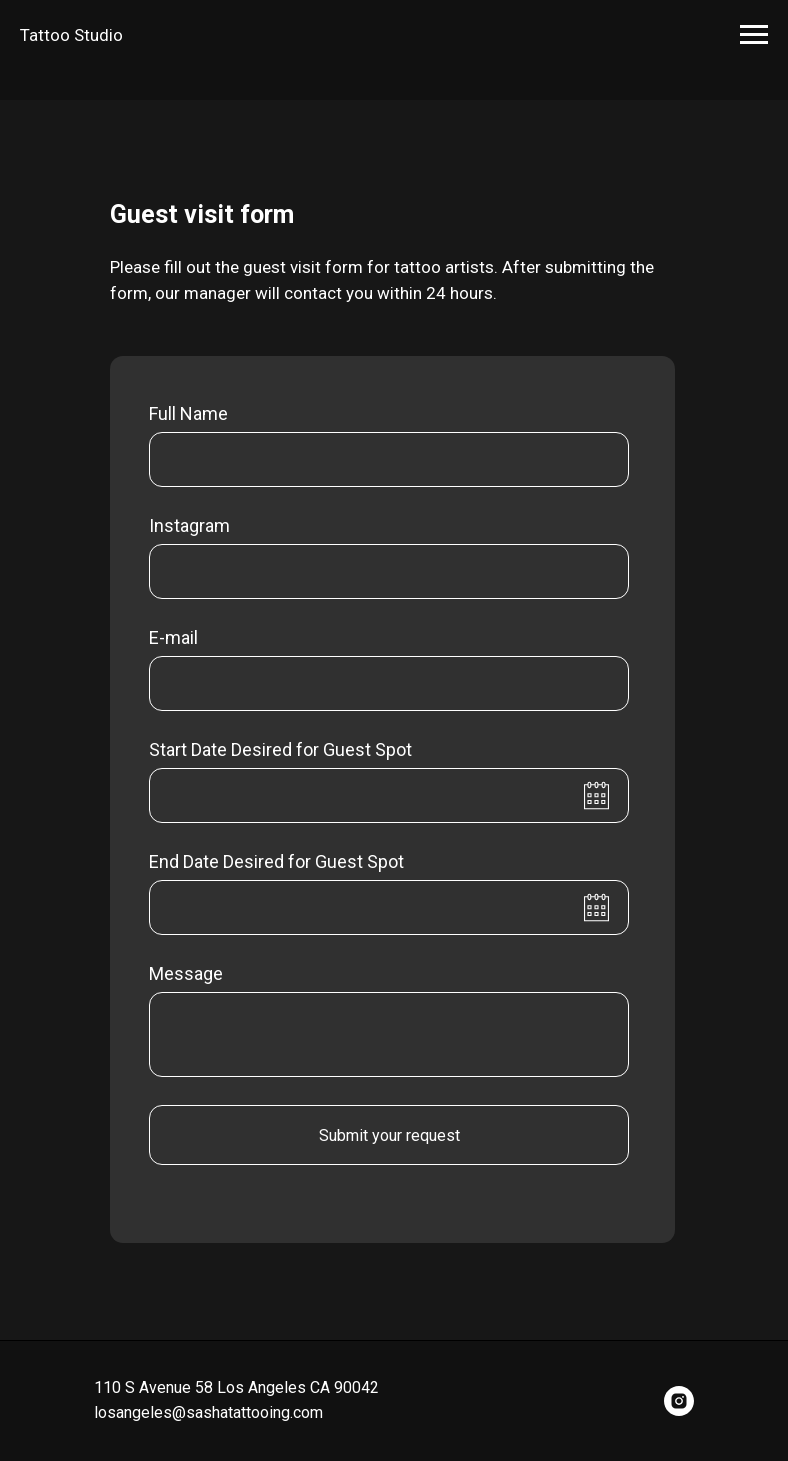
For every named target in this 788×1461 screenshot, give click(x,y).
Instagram (189, 525)
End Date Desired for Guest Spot (276, 861)
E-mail (173, 637)
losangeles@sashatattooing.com (208, 1412)
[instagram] (679, 1401)
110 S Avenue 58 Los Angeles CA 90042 (236, 1387)
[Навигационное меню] (754, 35)
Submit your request (389, 1135)
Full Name (188, 413)
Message (186, 973)
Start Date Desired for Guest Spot (280, 749)
